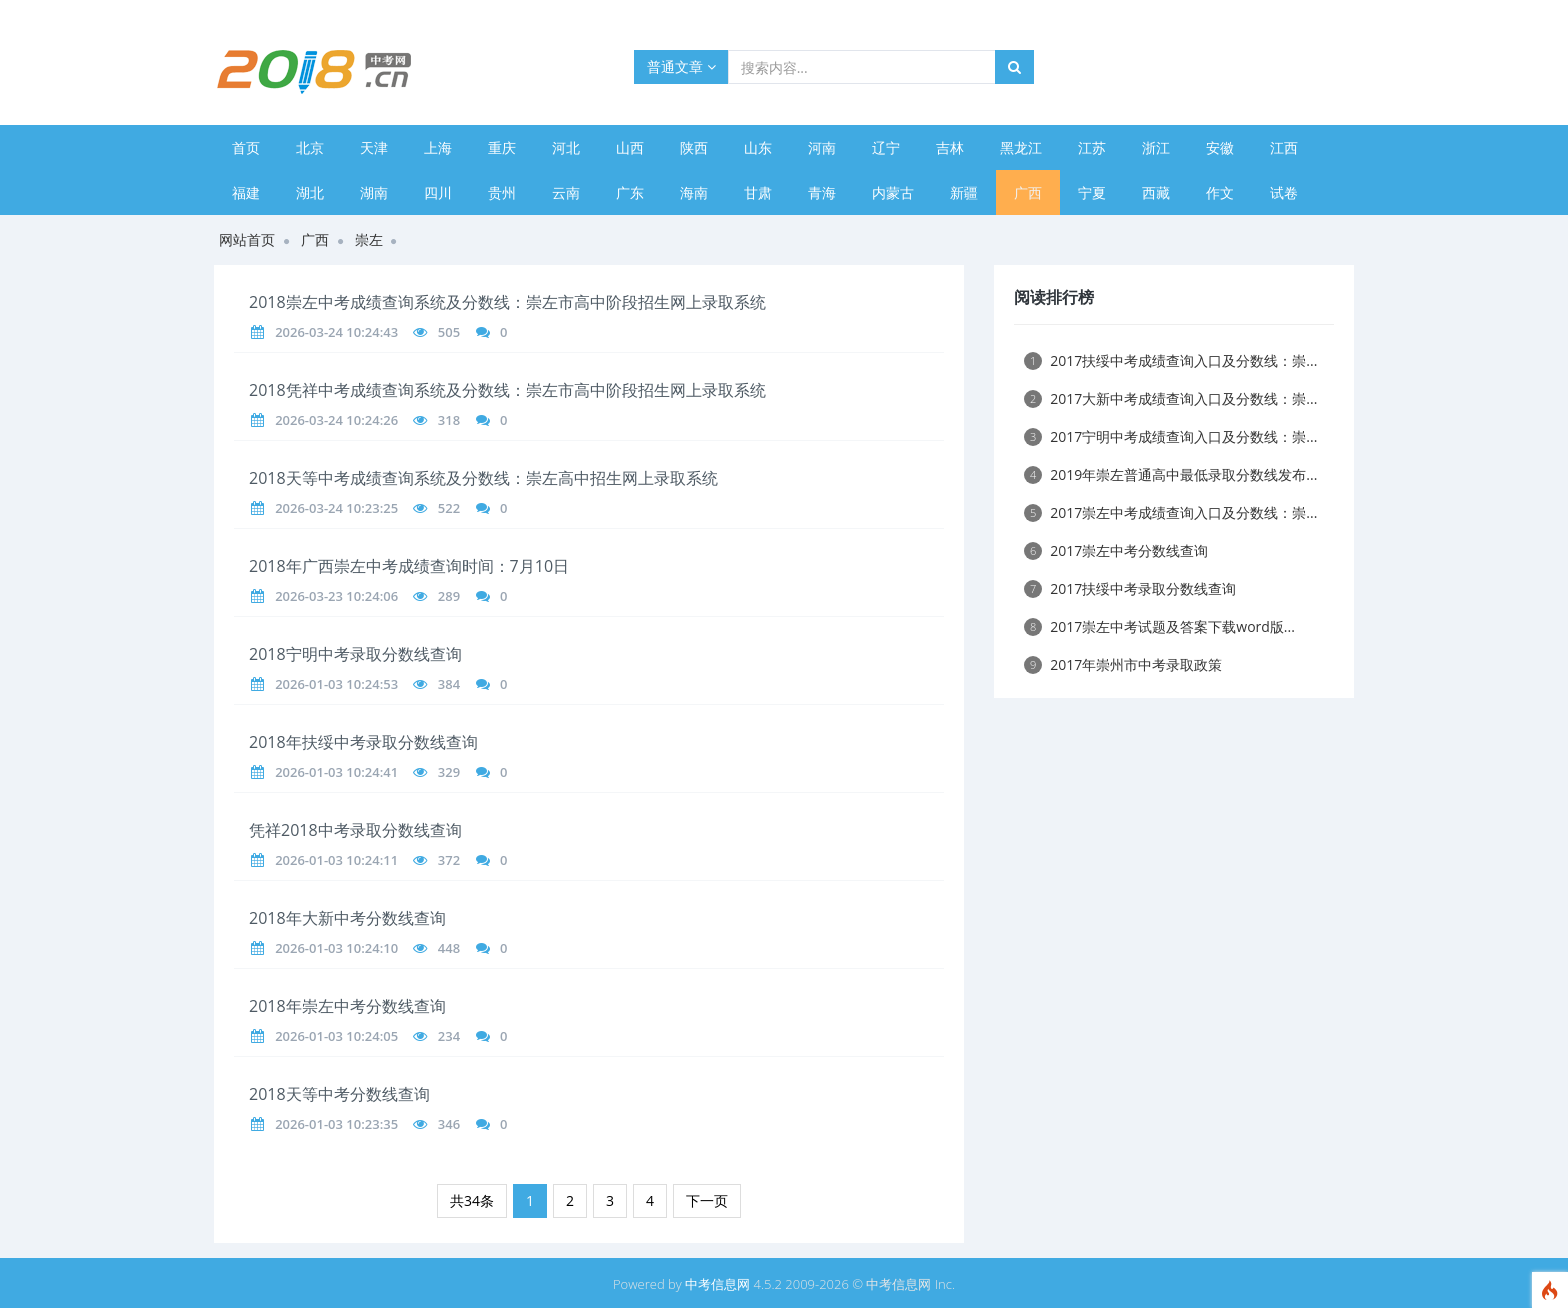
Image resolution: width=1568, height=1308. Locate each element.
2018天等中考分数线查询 (339, 1094)
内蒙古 (893, 192)
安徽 (1220, 147)
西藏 (1156, 192)
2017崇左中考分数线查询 (1116, 550)
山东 (758, 147)
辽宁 (886, 147)
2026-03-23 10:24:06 (336, 596)
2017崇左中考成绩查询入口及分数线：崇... (1170, 512)
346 (449, 1124)
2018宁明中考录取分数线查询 (355, 654)
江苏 (1092, 147)
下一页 (707, 1200)
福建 (246, 192)
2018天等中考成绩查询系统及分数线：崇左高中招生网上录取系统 (483, 478)
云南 (566, 192)
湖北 (310, 192)
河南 (822, 147)
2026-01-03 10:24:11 (336, 860)
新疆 (964, 192)
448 (449, 948)
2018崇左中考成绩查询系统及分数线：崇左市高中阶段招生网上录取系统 (507, 302)
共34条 (472, 1200)
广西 (1028, 192)
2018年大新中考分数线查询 (347, 918)
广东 (630, 192)
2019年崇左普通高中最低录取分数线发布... (1170, 474)
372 (449, 860)
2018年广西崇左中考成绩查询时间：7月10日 (409, 566)
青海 (822, 192)
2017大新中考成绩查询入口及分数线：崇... (1170, 398)
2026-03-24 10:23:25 (336, 508)
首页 (246, 147)
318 (449, 420)
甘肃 (758, 192)
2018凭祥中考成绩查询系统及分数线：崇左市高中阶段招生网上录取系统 (507, 390)
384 (449, 684)
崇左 (369, 239)
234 (449, 1036)
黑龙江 (1021, 147)
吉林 (950, 147)
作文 (1220, 192)
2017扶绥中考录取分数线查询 (1130, 588)
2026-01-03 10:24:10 (336, 948)
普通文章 (681, 66)
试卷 (1284, 192)
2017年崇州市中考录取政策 (1123, 664)
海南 (694, 192)
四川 (438, 192)
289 (449, 596)
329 (449, 772)
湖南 (374, 192)
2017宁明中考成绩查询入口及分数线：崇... (1170, 436)
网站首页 (247, 239)
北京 (310, 147)
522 (449, 508)
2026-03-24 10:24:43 (336, 332)
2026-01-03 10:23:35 (336, 1124)
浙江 (1156, 147)
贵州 (502, 192)
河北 (566, 147)
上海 (438, 147)
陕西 (694, 147)
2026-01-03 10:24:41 (336, 772)
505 (449, 332)
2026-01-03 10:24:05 (336, 1036)
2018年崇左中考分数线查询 (347, 1006)
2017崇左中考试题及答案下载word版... (1159, 626)
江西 (1284, 147)
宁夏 (1092, 192)
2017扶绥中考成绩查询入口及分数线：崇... (1170, 360)
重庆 (502, 147)
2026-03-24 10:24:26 (336, 420)
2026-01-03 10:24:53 (336, 684)
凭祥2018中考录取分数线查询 (355, 830)
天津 (374, 147)
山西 (630, 147)
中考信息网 (717, 1284)
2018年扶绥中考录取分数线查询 (363, 742)
